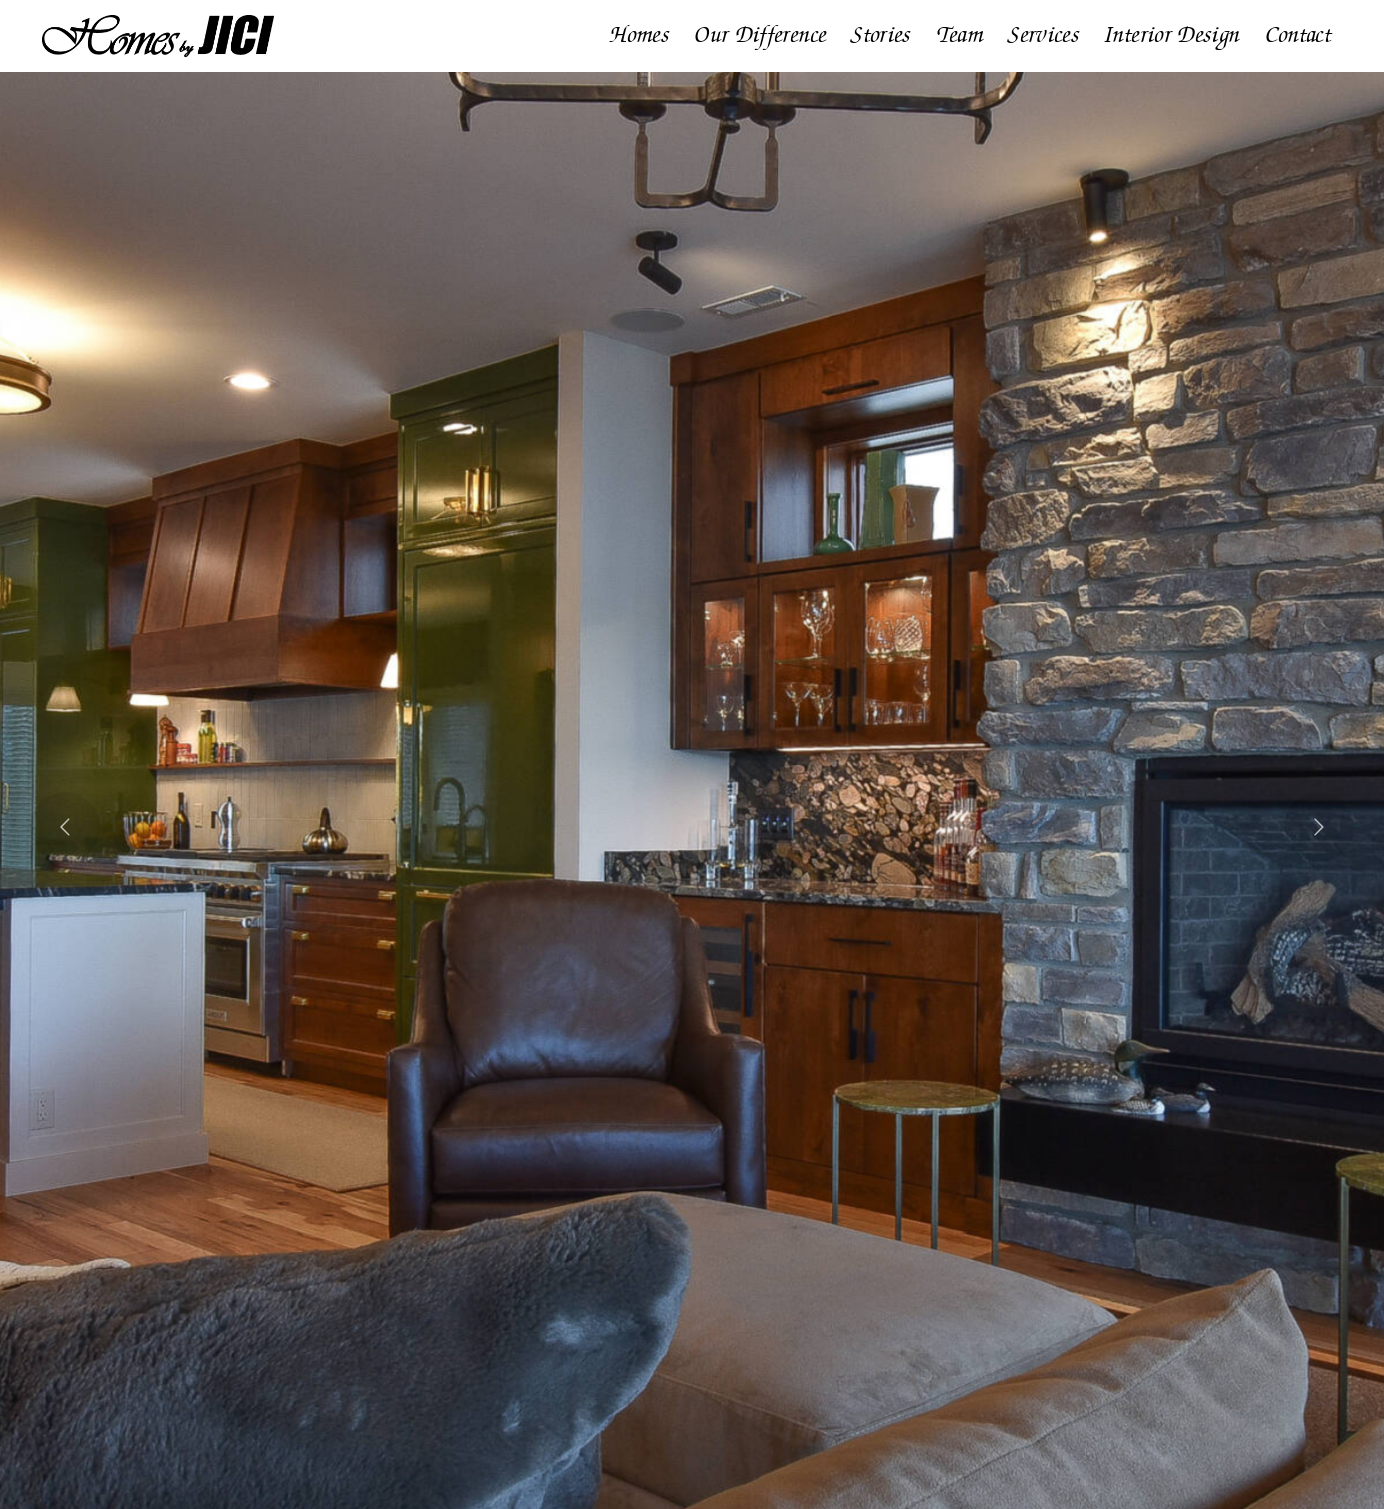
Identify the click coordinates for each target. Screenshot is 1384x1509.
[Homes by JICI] (158, 22)
